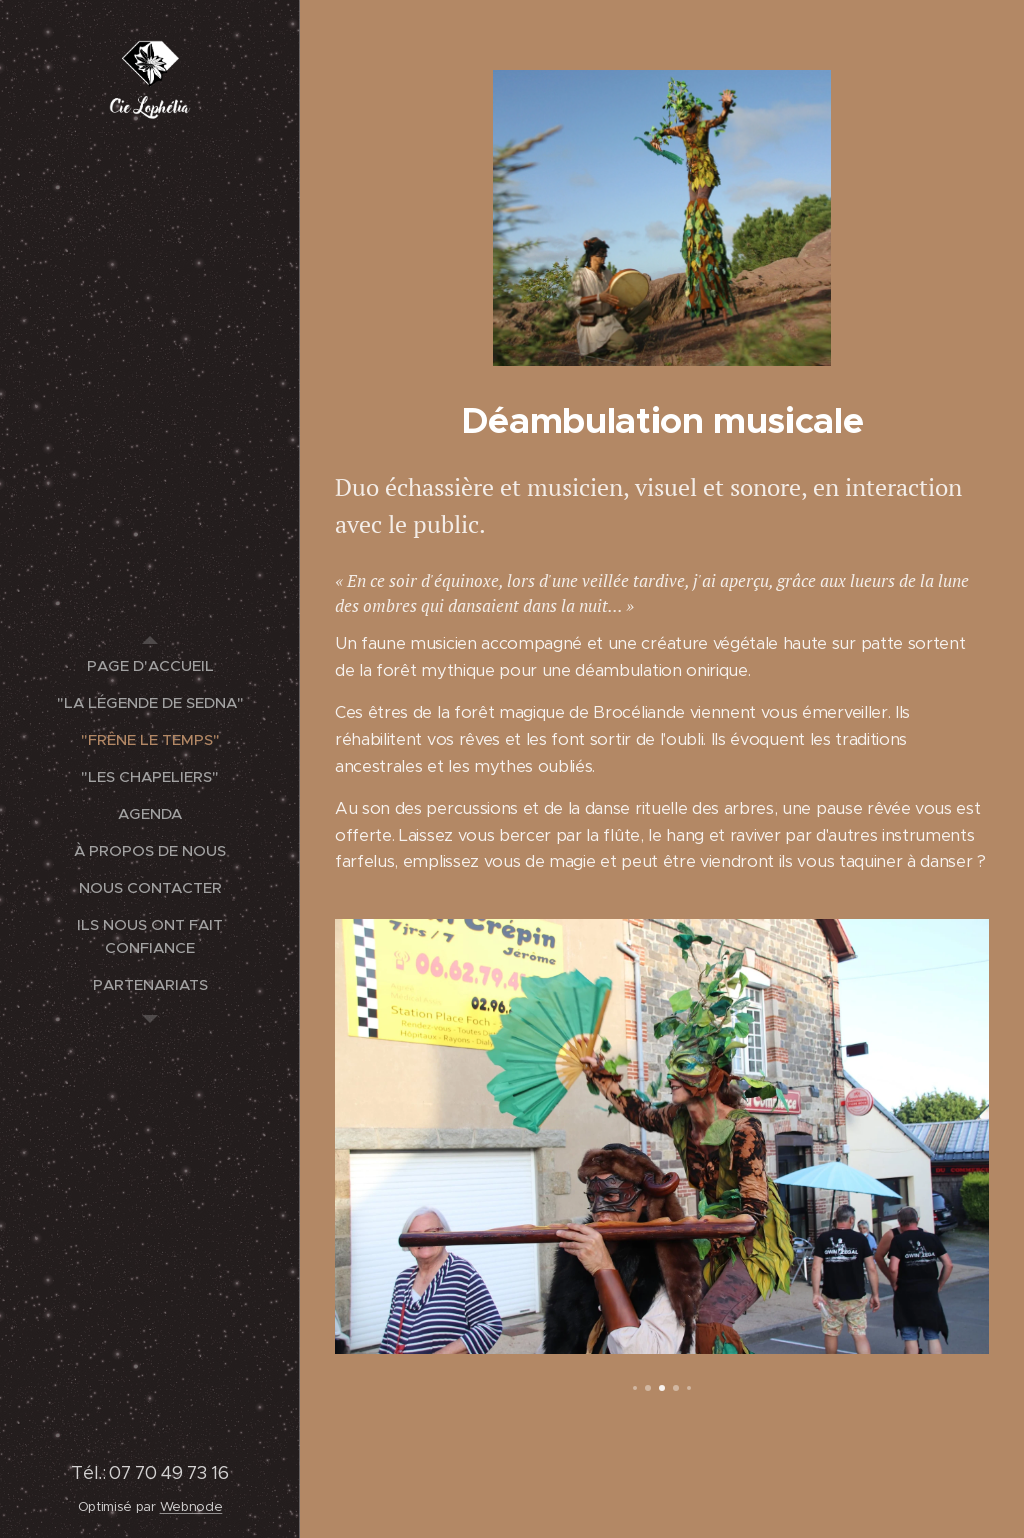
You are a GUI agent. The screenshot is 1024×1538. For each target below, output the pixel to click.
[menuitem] (150, 665)
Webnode (191, 1506)
